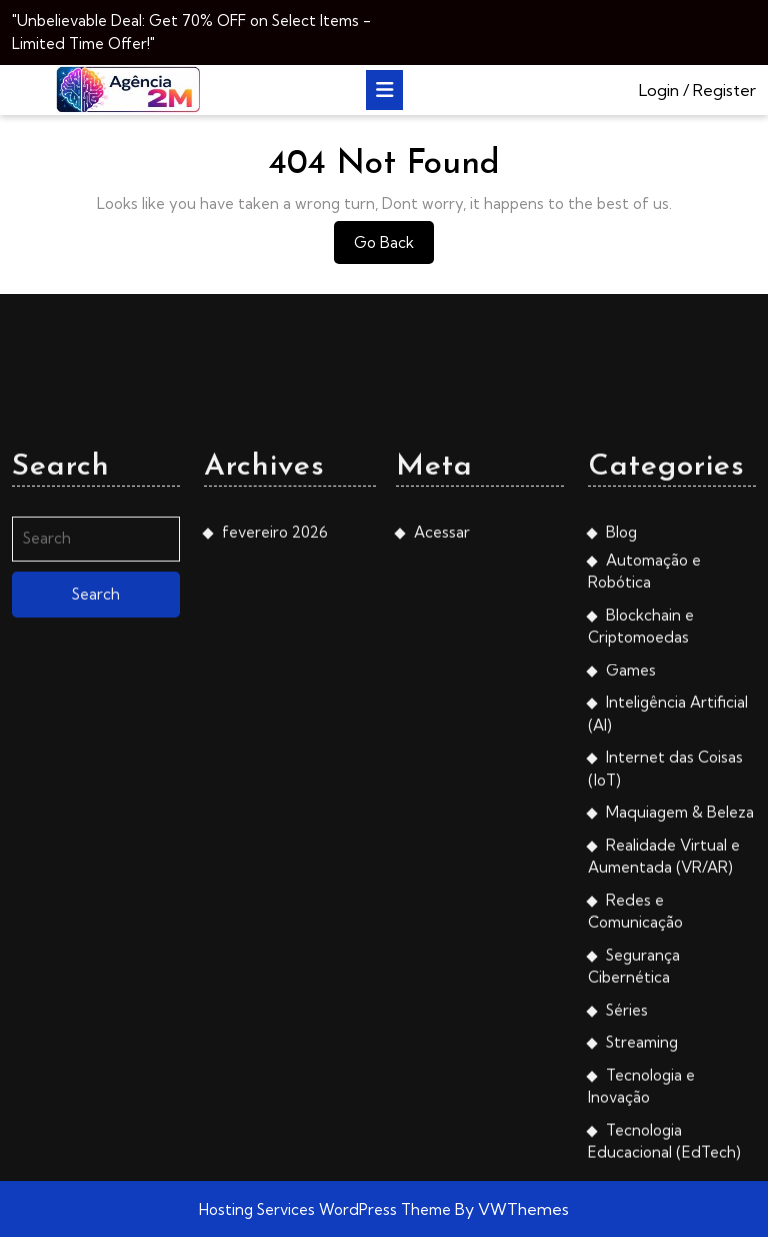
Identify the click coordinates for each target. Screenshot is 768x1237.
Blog (621, 779)
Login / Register (697, 90)
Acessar (442, 779)
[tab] (384, 90)
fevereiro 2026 (275, 779)
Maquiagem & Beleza (680, 1059)
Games (631, 917)
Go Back (394, 247)
